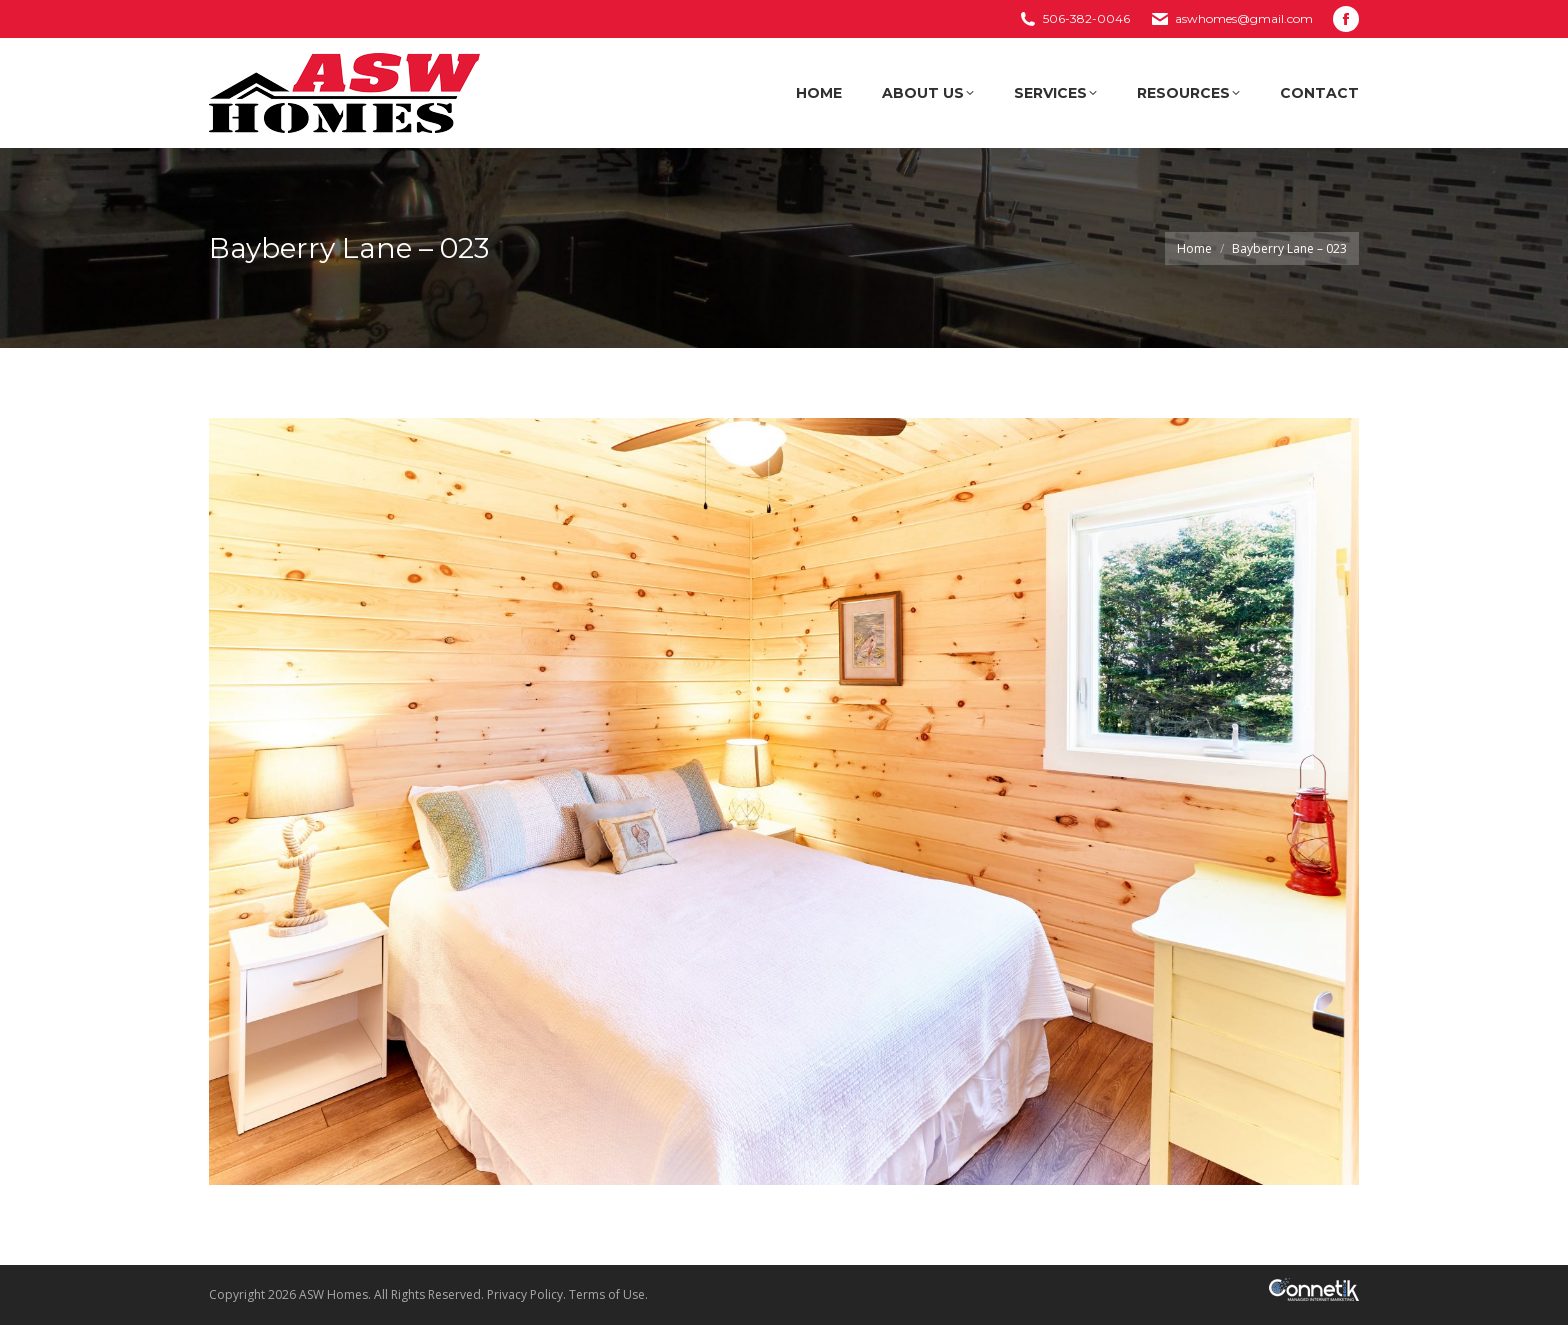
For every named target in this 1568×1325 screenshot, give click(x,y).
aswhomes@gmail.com (1244, 18)
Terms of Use (607, 1294)
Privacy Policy (525, 1294)
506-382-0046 (1086, 18)
